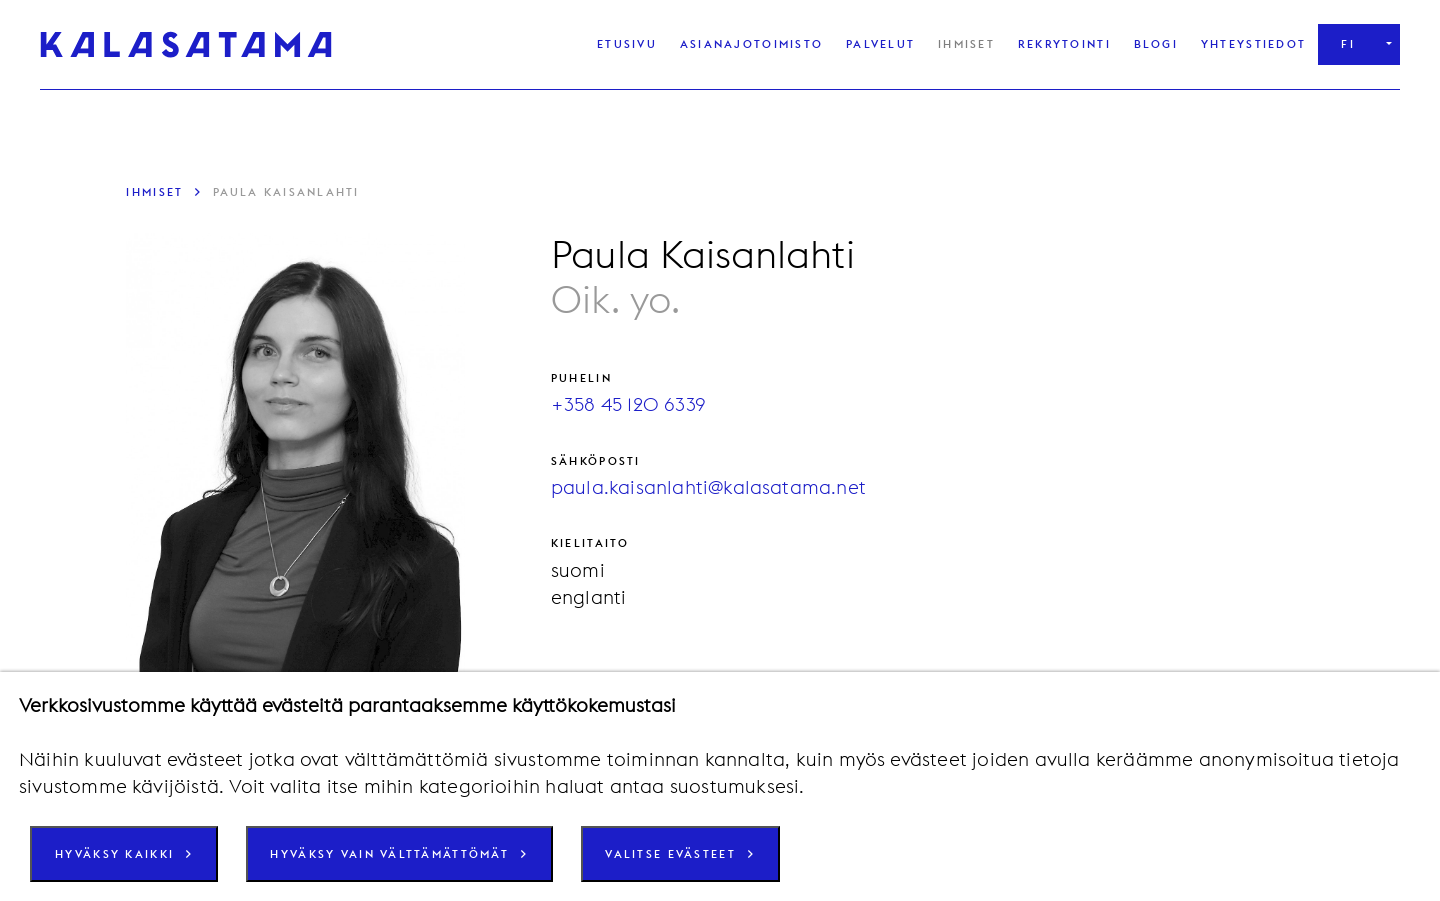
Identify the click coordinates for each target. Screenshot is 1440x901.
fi (1348, 44)
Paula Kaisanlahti (286, 192)
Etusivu (627, 44)
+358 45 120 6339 (628, 404)
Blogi (1156, 44)
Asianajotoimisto (751, 44)
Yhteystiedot (1253, 44)
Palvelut (880, 44)
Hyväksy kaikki (114, 854)
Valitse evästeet (670, 854)
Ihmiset (966, 44)
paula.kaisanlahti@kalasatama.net (708, 487)
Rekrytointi (1064, 44)
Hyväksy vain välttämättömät (389, 854)
